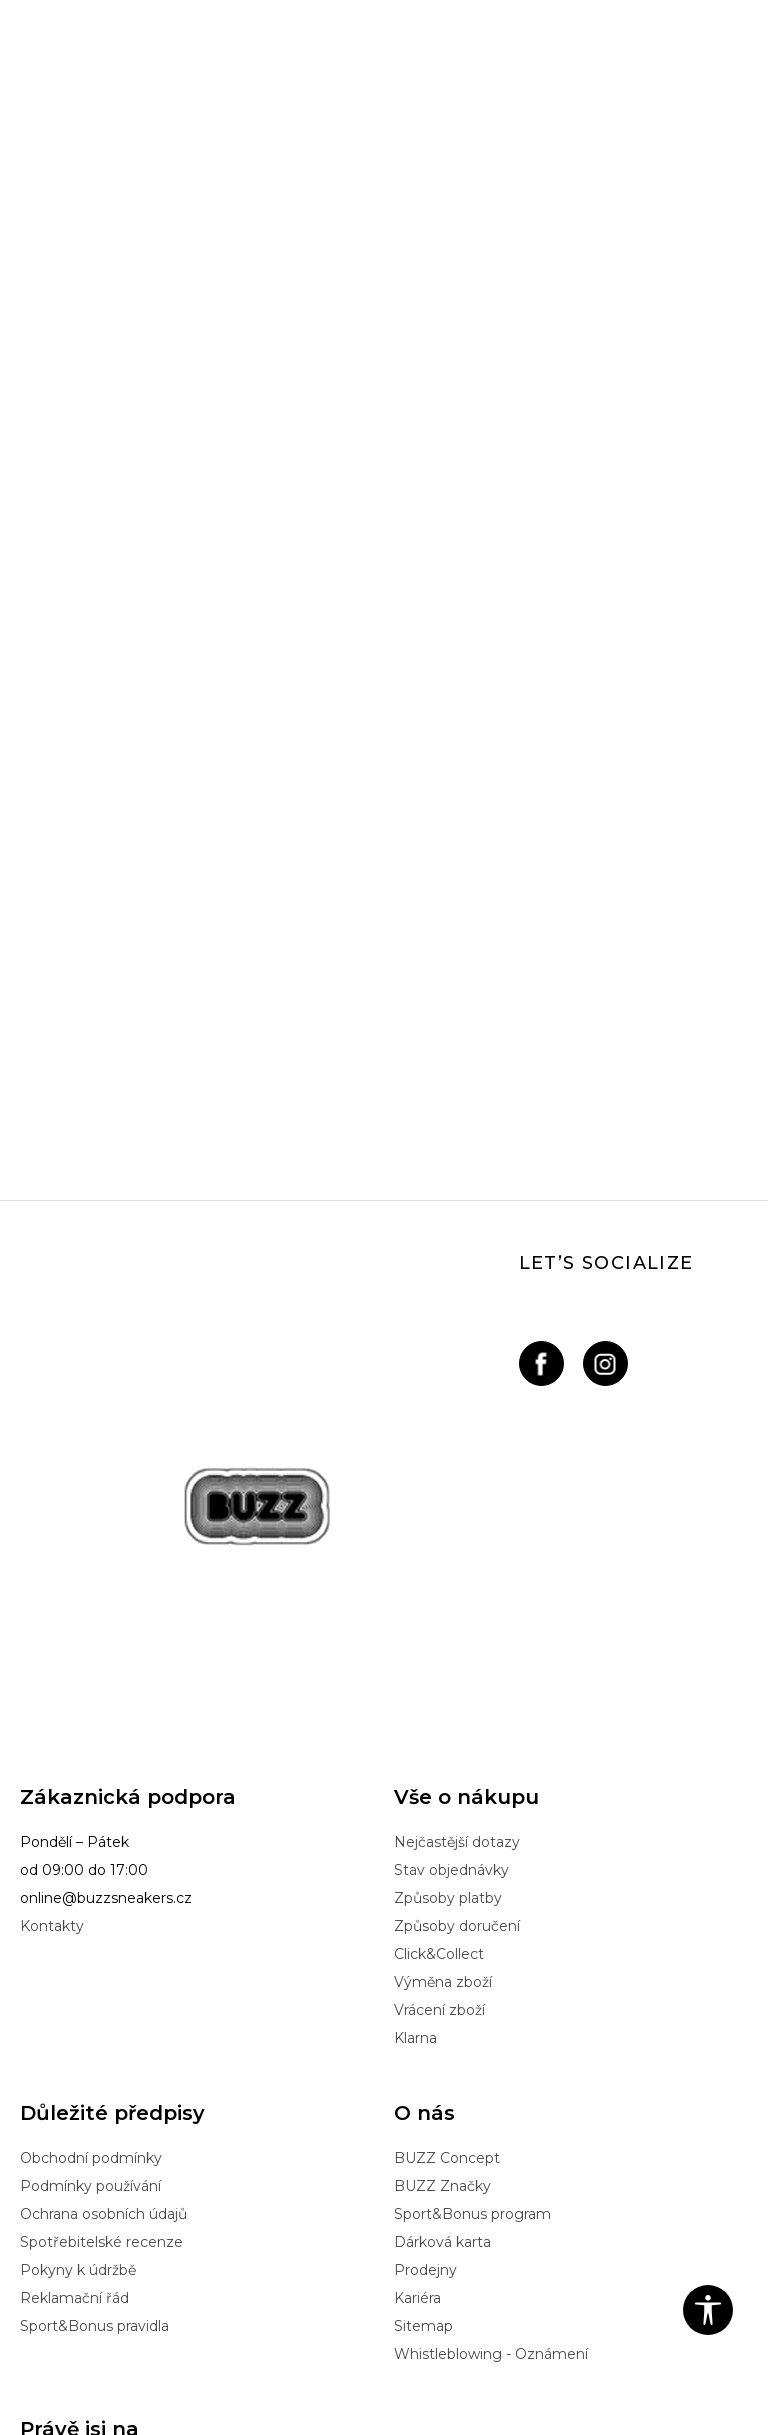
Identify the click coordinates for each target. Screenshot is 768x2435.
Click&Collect (439, 1698)
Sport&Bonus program (472, 1958)
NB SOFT (429, 2379)
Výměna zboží (443, 1726)
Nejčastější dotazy (457, 1586)
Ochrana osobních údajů (103, 1958)
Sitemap (423, 2070)
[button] (708, 2310)
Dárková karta (442, 1986)
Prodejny (425, 2014)
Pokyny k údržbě (78, 2014)
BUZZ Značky (442, 1930)
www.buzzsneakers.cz (258, 2379)
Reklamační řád (74, 2042)
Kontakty (52, 1670)
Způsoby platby (448, 1642)
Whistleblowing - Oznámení (491, 2098)
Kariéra (417, 2042)
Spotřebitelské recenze (101, 1986)
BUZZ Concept (447, 1902)
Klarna (415, 1782)
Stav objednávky (451, 1614)
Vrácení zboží (439, 1754)
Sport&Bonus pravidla (94, 2070)
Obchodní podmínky (91, 1902)
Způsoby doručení (457, 1670)
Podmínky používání (90, 1930)
